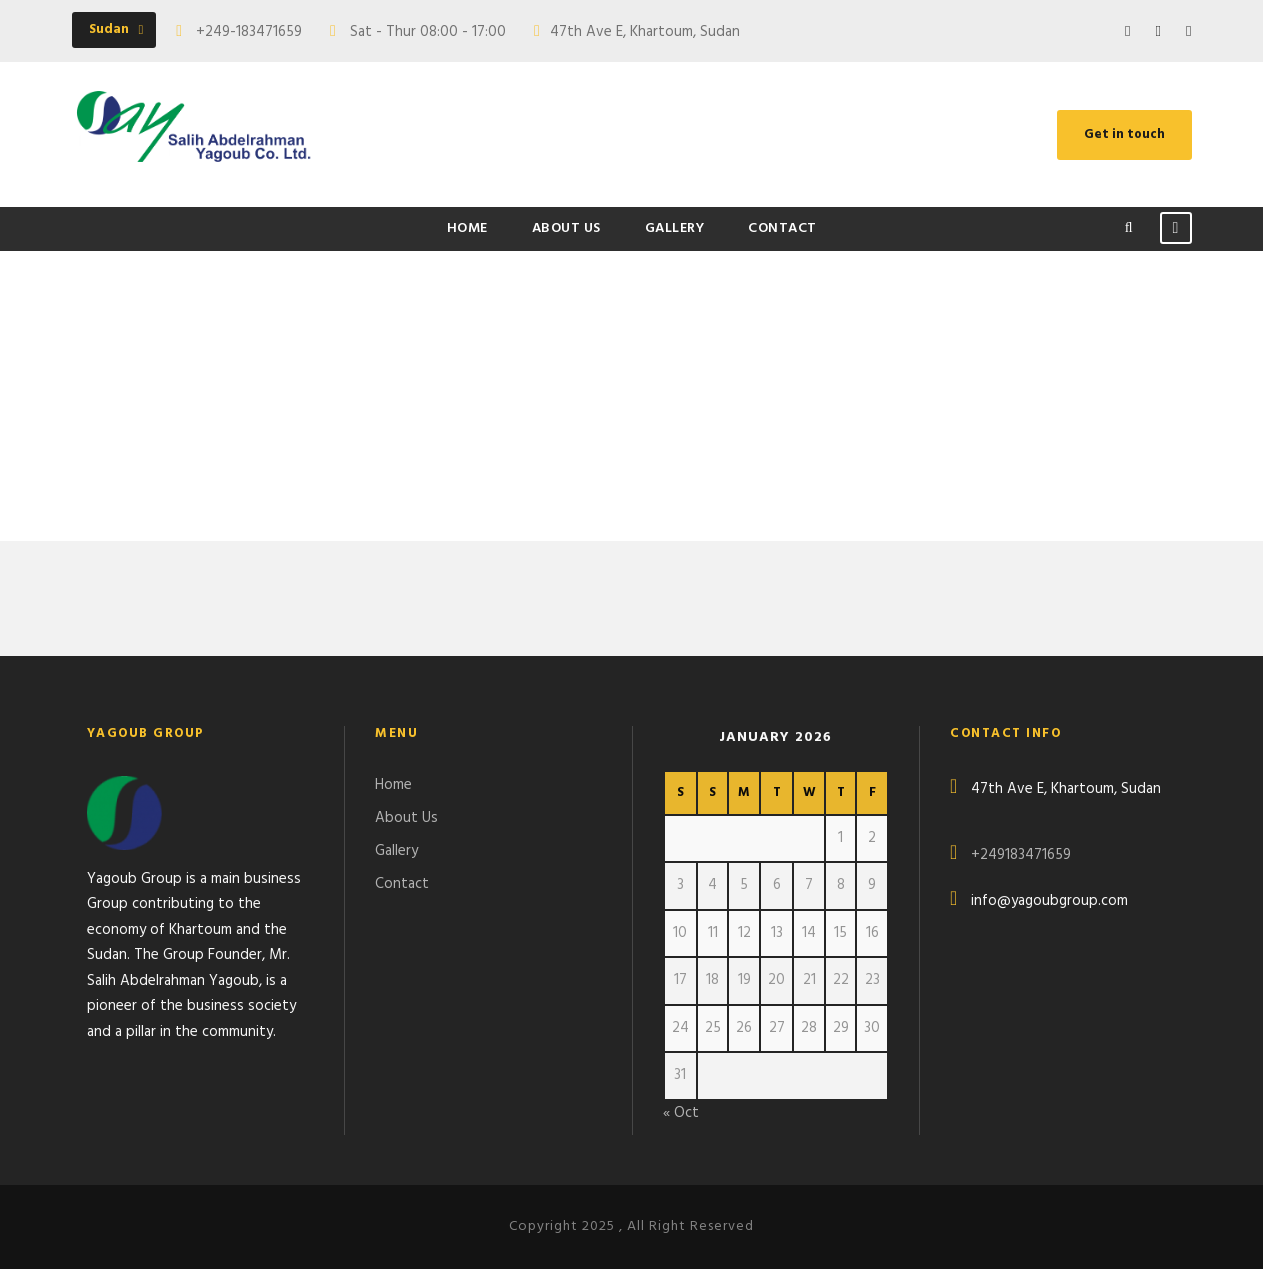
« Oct (681, 1113)
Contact (782, 228)
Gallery (675, 228)
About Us (566, 228)
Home (467, 228)
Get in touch (1124, 134)
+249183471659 (1021, 855)
